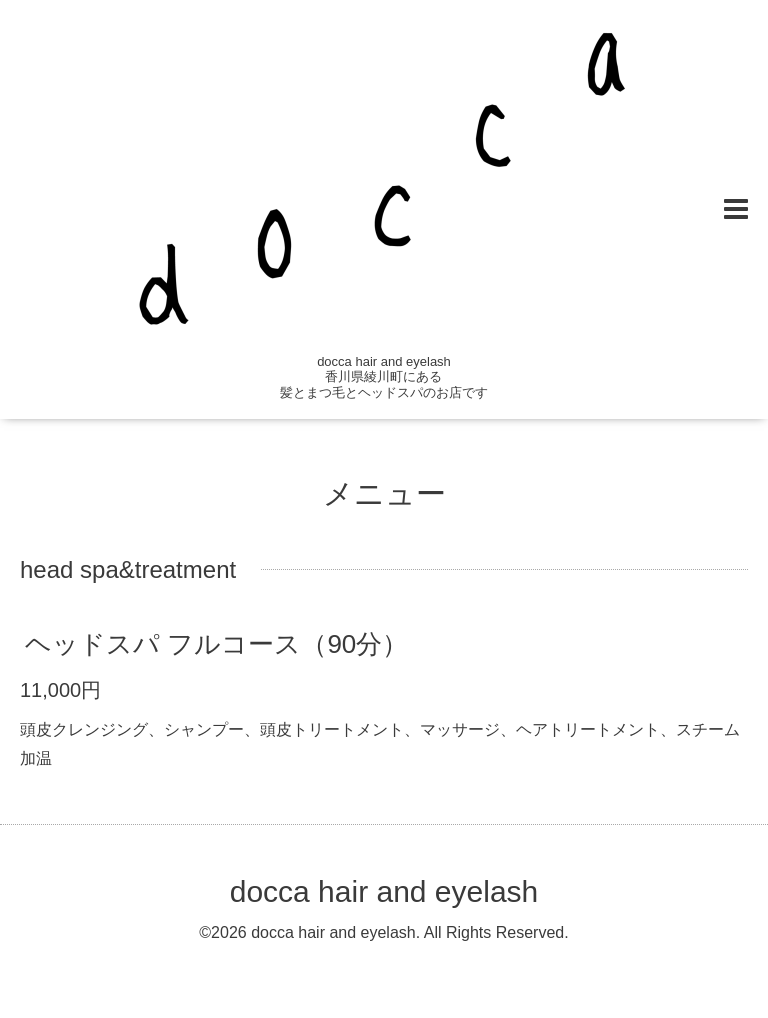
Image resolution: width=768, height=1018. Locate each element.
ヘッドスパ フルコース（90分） (216, 644)
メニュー (384, 493)
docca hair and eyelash (384, 891)
